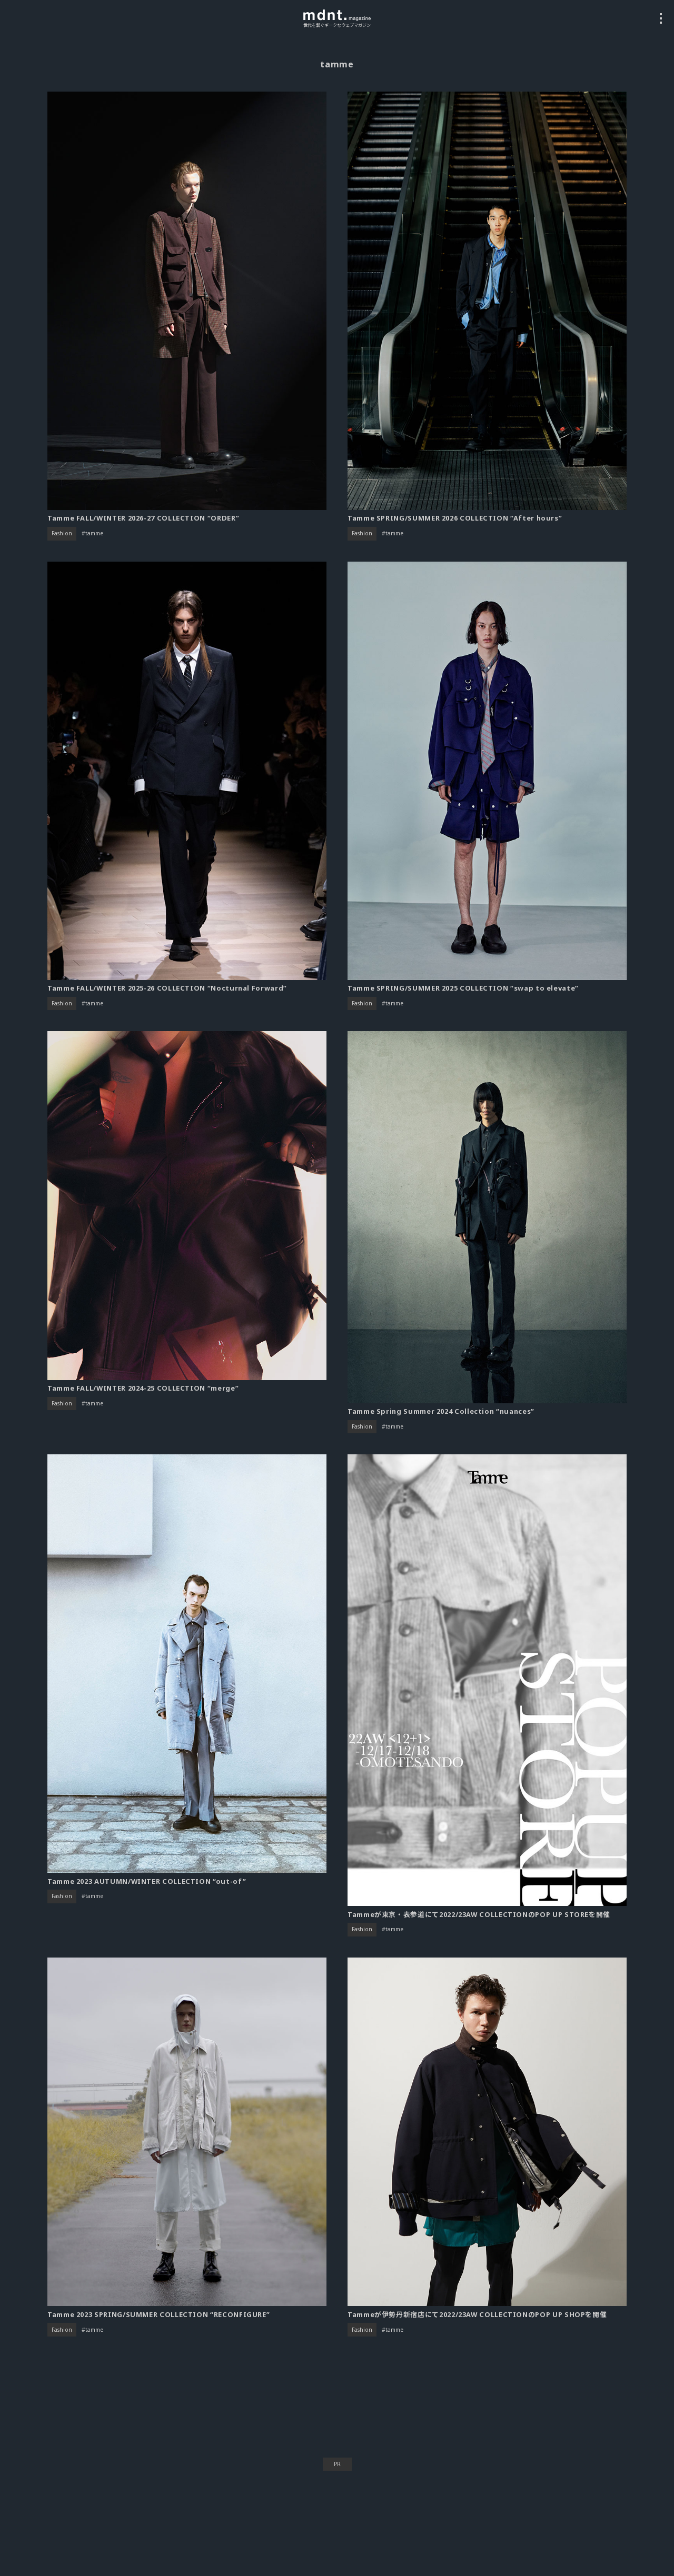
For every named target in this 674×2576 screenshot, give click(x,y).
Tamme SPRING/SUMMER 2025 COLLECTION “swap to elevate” (463, 988)
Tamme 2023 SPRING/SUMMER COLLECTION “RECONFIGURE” (158, 2314)
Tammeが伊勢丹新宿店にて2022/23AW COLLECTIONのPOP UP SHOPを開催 (477, 2314)
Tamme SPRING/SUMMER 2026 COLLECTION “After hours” (455, 518)
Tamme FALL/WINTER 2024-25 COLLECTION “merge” (143, 1388)
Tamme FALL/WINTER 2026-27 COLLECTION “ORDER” (143, 518)
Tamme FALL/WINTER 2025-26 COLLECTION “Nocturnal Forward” (167, 988)
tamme (94, 533)
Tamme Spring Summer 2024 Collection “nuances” (441, 1411)
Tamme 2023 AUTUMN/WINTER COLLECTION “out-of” (146, 1881)
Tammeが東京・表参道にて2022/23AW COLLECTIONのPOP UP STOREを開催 (479, 1914)
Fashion (62, 533)
